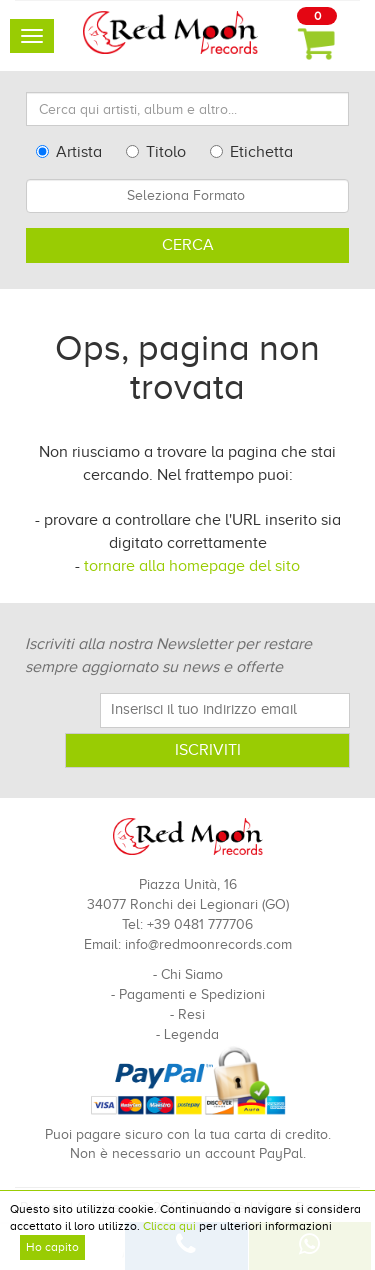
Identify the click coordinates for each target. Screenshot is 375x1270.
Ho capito (52, 1247)
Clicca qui (169, 1226)
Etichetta (251, 152)
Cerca (188, 245)
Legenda (191, 1034)
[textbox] (187, 196)
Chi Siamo (192, 974)
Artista (69, 152)
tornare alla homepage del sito (192, 566)
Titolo (156, 152)
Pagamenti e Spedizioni (192, 994)
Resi (191, 1014)
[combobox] (187, 196)
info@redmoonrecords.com (208, 944)
